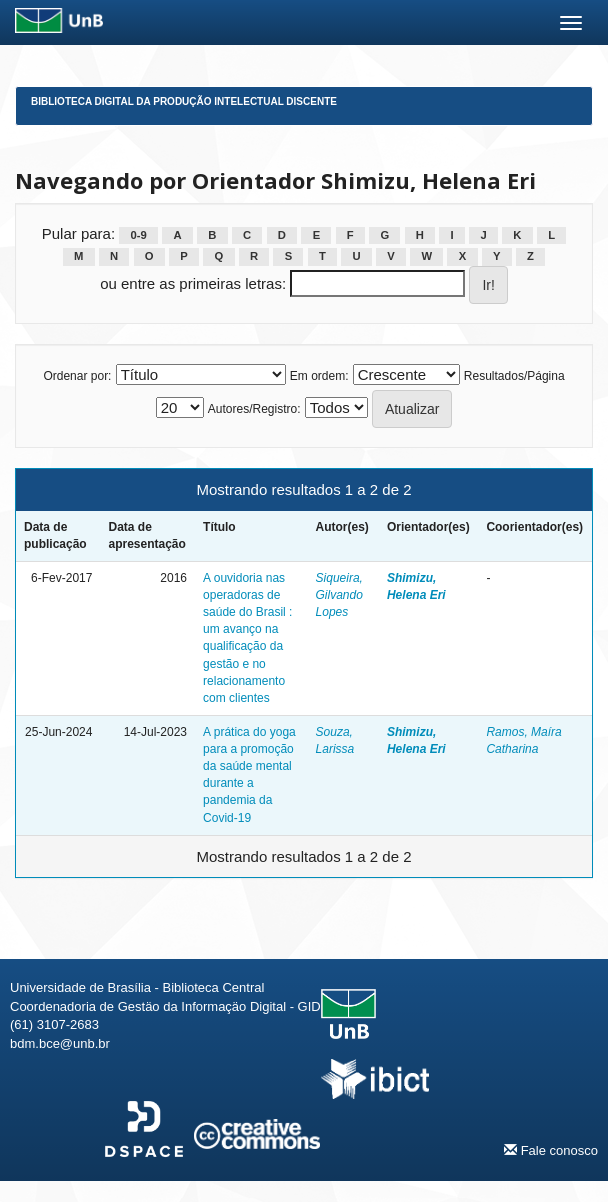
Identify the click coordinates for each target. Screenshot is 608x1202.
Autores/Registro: (254, 409)
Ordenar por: (77, 376)
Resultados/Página (514, 376)
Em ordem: (319, 376)
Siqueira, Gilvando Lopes (339, 595)
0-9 (139, 235)
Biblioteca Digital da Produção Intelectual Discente (184, 101)
